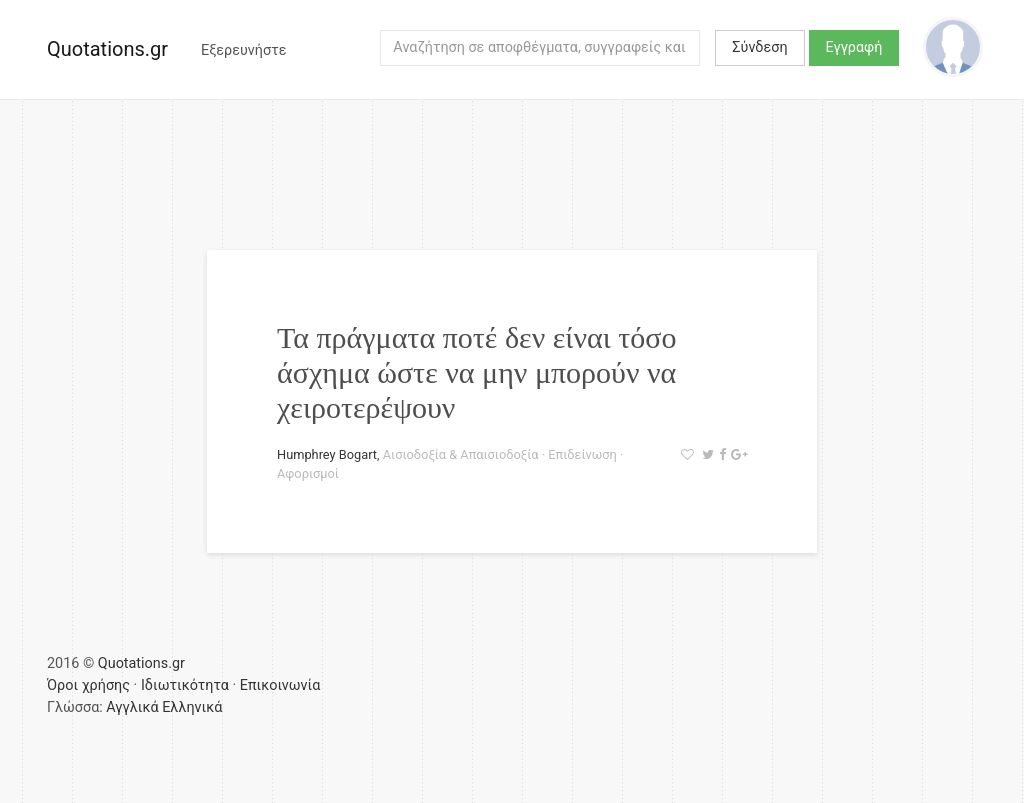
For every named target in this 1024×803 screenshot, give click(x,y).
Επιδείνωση (582, 454)
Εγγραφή (854, 47)
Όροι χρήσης (88, 685)
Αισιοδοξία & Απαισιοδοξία (461, 454)
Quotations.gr (107, 49)
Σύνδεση (759, 47)
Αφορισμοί (308, 473)
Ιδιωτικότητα (185, 685)
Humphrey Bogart (327, 454)
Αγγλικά (132, 707)
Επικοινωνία (280, 685)
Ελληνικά (192, 707)
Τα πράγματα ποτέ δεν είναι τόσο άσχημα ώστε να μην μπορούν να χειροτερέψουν (477, 372)
